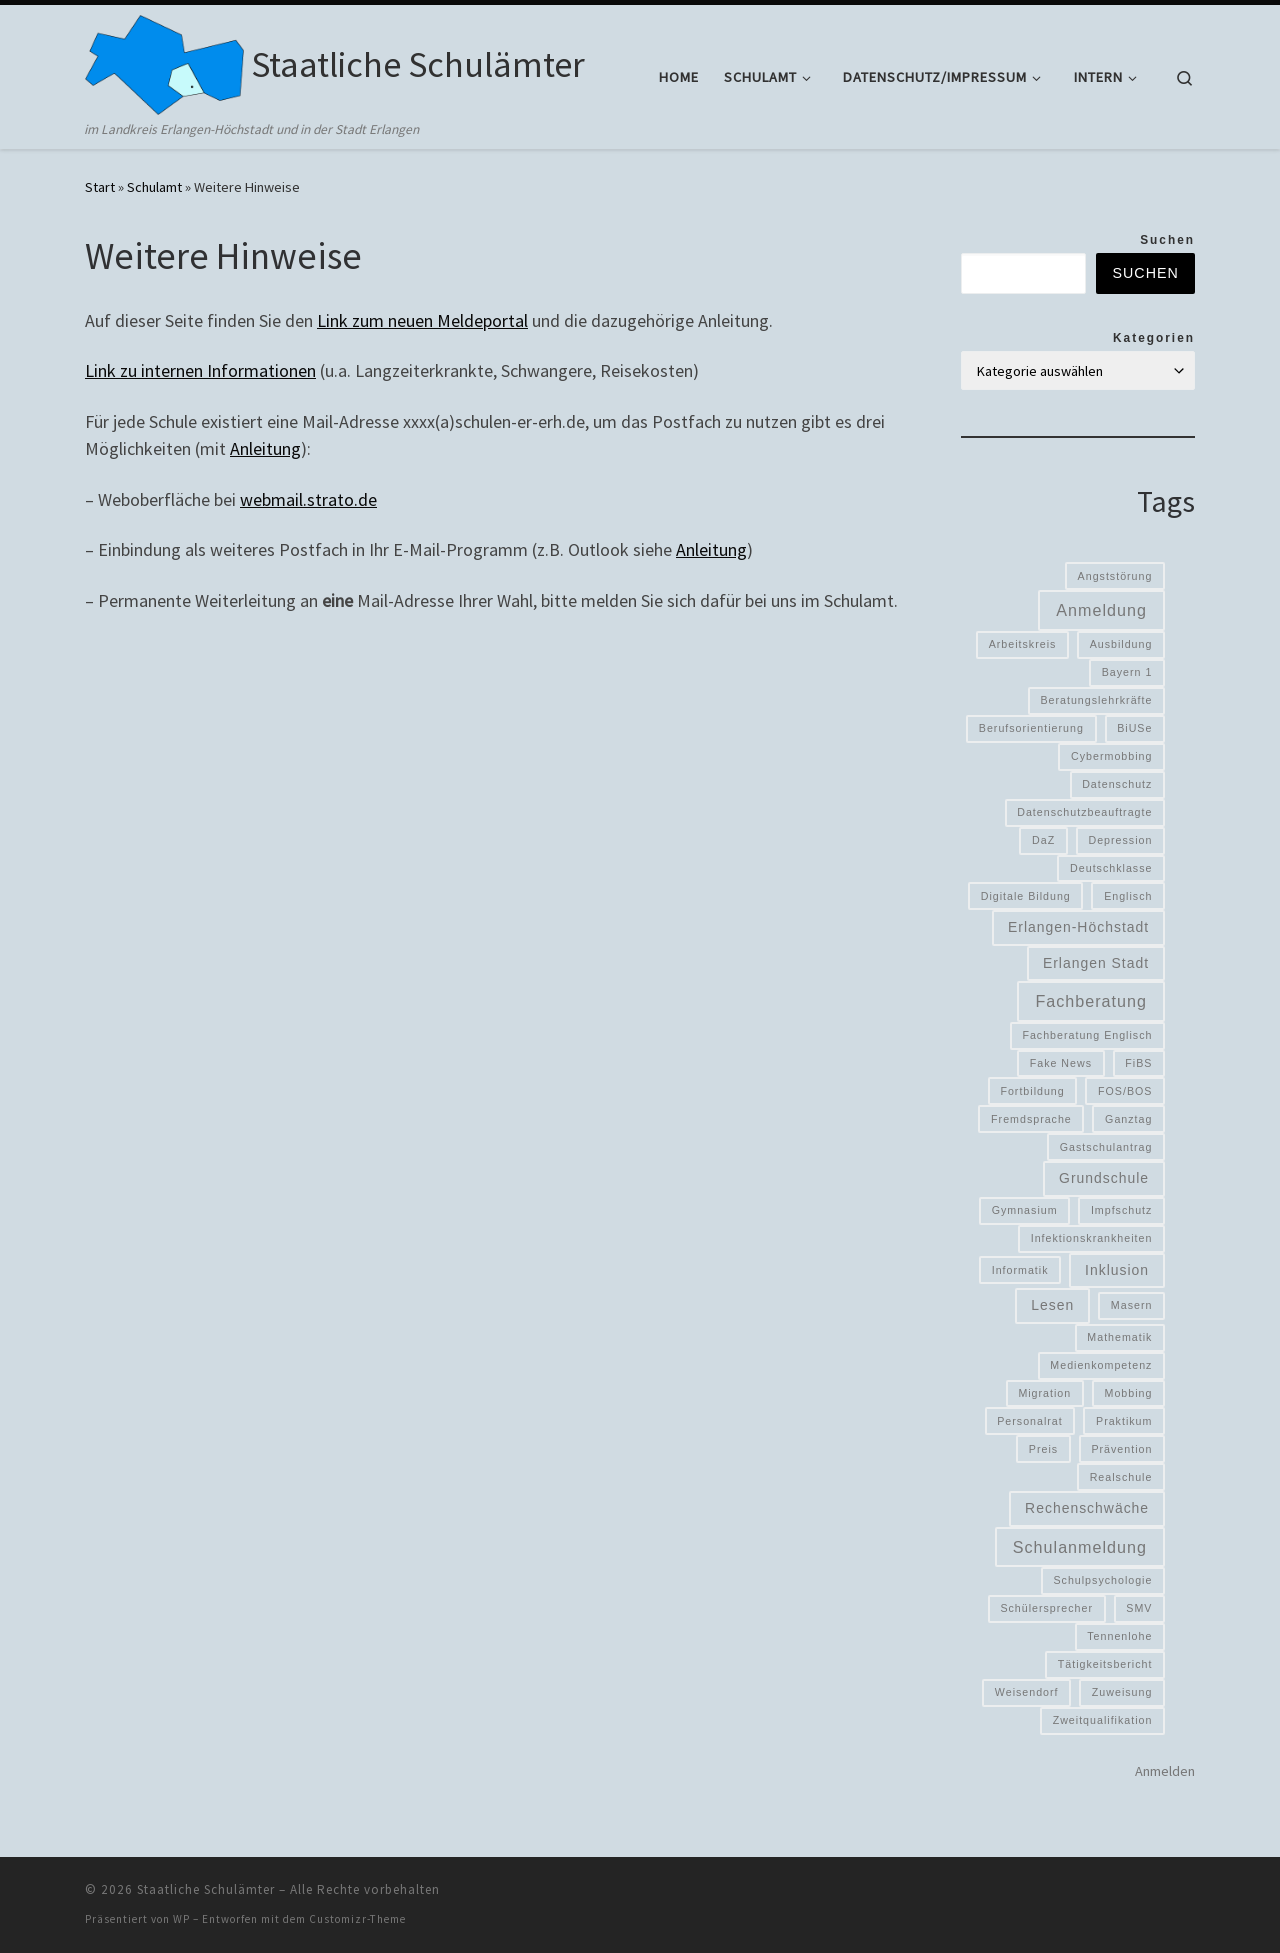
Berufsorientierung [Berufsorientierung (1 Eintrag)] (1031, 728)
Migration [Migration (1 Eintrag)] (1044, 1393)
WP (181, 1919)
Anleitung (265, 448)
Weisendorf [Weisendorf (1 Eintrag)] (1027, 1692)
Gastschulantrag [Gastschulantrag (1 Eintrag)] (1106, 1147)
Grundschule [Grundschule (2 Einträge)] (1104, 1178)
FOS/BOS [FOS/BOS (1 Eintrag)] (1125, 1091)
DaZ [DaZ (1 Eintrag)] (1043, 840)
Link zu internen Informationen (200, 370)
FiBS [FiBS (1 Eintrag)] (1138, 1063)
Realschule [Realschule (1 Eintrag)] (1121, 1477)
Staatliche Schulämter (206, 1889)
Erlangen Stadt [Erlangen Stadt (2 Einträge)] (1096, 963)
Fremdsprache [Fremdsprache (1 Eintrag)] (1031, 1119)
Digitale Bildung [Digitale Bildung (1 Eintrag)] (1026, 896)
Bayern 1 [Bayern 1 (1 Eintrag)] (1127, 672)
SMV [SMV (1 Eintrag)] (1139, 1608)
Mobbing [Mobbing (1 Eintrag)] (1129, 1393)
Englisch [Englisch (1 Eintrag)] (1128, 896)
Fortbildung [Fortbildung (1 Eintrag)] (1032, 1091)
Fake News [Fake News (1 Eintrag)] (1061, 1063)
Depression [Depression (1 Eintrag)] (1121, 840)
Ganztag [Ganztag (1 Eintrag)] (1128, 1119)
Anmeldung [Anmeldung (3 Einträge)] (1101, 610)
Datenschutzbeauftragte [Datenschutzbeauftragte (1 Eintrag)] (1084, 812)
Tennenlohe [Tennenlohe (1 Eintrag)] (1119, 1636)
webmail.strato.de (308, 499)
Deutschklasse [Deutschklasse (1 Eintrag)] (1111, 868)
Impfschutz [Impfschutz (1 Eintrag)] (1122, 1210)
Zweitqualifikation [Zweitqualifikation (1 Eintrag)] (1103, 1720)
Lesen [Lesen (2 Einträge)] (1052, 1305)
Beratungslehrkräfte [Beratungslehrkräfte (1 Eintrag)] (1096, 700)
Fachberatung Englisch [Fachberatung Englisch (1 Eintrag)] (1087, 1035)
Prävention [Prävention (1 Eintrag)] (1121, 1449)
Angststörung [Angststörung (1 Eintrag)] (1115, 576)
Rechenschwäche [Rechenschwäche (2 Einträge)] (1087, 1508)
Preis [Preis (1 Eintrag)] (1043, 1449)
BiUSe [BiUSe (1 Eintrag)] (1134, 728)
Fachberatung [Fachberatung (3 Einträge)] (1091, 1001)
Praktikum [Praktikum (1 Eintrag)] (1124, 1421)
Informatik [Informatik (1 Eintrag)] (1020, 1270)
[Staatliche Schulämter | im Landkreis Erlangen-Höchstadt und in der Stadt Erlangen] (164, 61)
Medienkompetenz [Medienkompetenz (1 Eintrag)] (1101, 1365)
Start (100, 187)
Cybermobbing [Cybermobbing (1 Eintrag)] (1111, 756)
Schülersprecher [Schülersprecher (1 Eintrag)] (1046, 1608)
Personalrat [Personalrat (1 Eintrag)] (1030, 1421)
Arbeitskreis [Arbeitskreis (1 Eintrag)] (1023, 644)
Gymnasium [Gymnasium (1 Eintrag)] (1025, 1210)
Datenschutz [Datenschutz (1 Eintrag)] (1117, 784)
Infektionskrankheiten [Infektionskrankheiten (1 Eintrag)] (1092, 1238)
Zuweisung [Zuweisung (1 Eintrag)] (1122, 1692)
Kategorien (1154, 338)
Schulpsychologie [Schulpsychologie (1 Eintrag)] (1102, 1580)
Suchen (1167, 240)
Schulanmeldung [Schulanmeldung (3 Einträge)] (1080, 1547)
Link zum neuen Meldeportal (422, 320)
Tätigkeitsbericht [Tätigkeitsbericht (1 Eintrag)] (1105, 1664)
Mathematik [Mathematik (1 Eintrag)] (1119, 1337)
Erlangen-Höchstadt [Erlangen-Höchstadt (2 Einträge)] (1078, 927)
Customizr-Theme (357, 1919)
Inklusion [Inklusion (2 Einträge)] (1117, 1270)
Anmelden (1165, 1771)
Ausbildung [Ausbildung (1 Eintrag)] (1121, 644)
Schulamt (154, 187)
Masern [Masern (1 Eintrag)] (1132, 1305)
